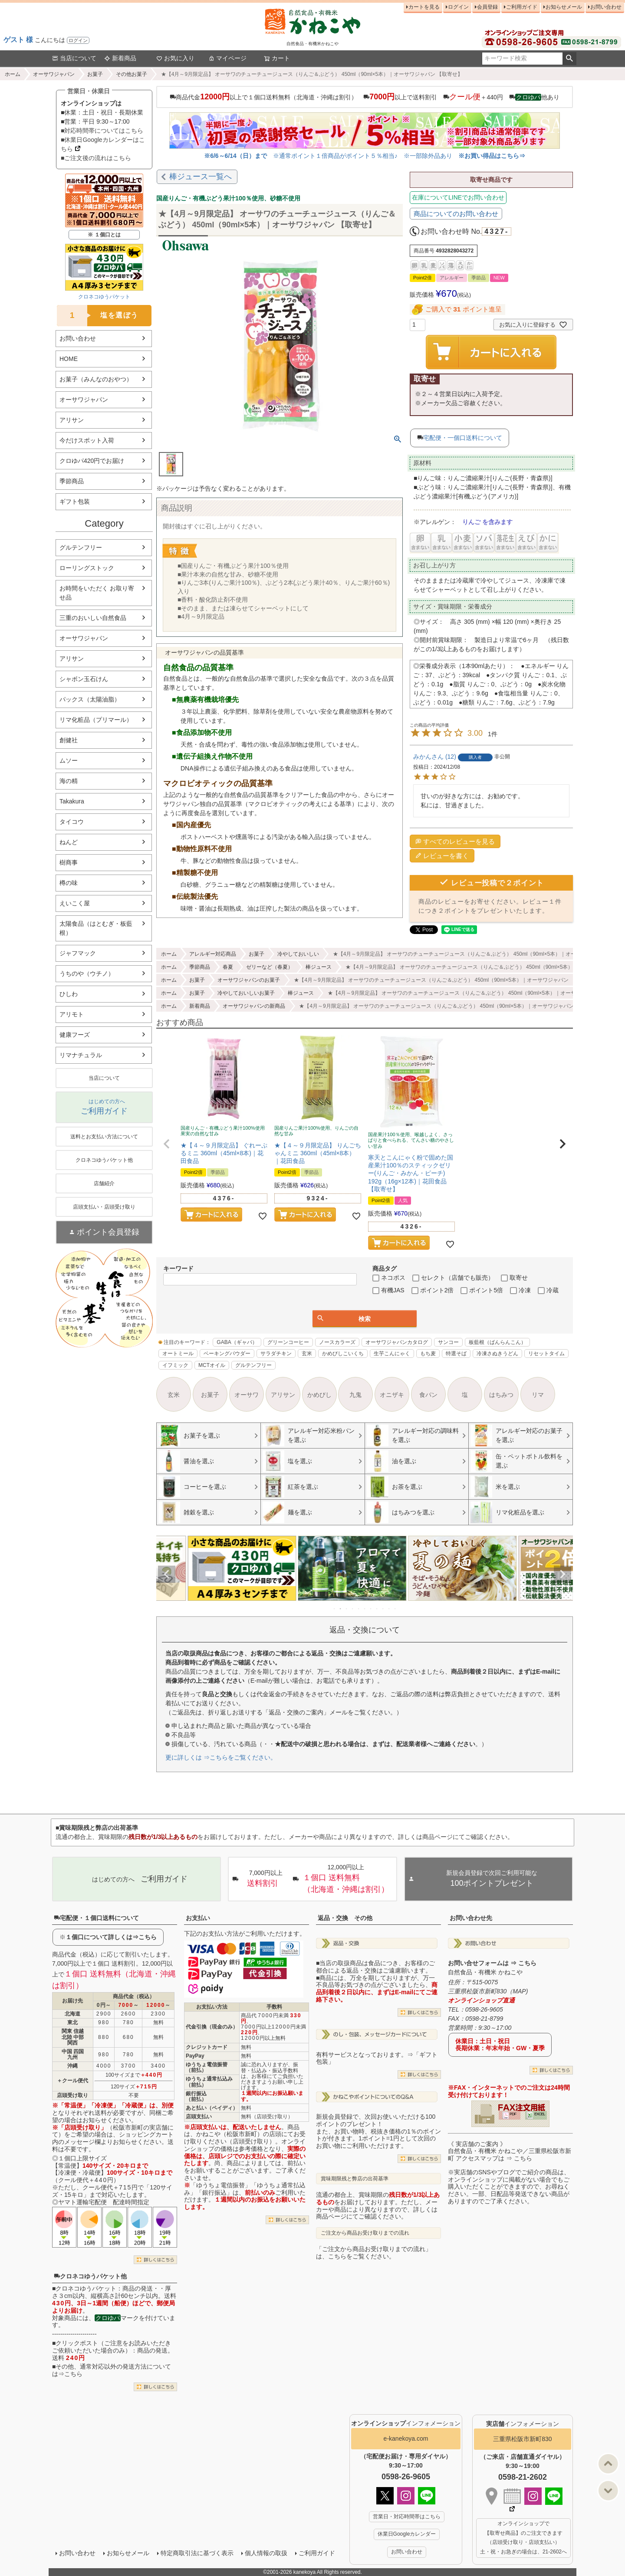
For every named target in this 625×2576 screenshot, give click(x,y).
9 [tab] (383, 1608)
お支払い (198, 1917)
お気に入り (175, 58)
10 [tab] (389, 1608)
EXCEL (539, 2114)
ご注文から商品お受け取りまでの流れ (365, 2233)
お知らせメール (564, 7)
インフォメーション (406, 2423)
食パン (428, 1394)
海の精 (68, 780)
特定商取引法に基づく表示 (197, 2553)
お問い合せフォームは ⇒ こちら (492, 1963)
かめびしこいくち (343, 1353)
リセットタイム (546, 1353)
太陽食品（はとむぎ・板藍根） (95, 928)
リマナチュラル (80, 1055)
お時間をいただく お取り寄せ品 (96, 593)
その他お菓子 (131, 74)
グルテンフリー (80, 547)
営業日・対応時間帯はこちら (407, 2517)
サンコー (448, 1342)
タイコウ (71, 821)
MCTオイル (211, 1365)
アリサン (71, 419)
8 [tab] (377, 1608)
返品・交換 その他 (345, 1917)
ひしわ (68, 993)
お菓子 (95, 74)
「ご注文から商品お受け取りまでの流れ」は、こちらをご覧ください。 (373, 2252)
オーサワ (246, 1394)
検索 (569, 58)
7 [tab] (371, 1608)
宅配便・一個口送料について (462, 437)
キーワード (178, 1268)
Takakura (71, 801)
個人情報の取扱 (266, 2553)
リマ (538, 1394)
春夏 (228, 967)
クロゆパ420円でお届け (91, 460)
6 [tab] (365, 1608)
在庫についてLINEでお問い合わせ (458, 197)
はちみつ (501, 1394)
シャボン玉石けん (83, 678)
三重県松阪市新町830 (522, 2438)
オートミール (178, 1353)
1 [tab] (334, 1608)
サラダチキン (276, 1353)
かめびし (319, 1394)
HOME (68, 358)
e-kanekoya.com (406, 2438)
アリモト (71, 1014)
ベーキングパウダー (227, 1353)
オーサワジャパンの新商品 (254, 1006)
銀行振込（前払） (196, 2096)
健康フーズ (74, 1034)
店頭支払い (199, 2117)
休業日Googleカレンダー (407, 2534)
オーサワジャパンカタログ (396, 1342)
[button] (166, 1144)
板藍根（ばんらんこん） (497, 1342)
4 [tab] (353, 1608)
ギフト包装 (74, 501)
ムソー (68, 760)
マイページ (227, 58)
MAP (519, 1991)
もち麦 (428, 1353)
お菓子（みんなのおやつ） (95, 379)
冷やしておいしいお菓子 (246, 993)
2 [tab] (341, 1608)
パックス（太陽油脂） (89, 699)
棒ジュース (319, 967)
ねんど (68, 842)
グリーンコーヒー (288, 1342)
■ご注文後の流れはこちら (96, 157)
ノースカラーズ (337, 1342)
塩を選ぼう (97, 315)
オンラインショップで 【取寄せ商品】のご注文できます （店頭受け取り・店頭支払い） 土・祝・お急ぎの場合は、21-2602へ (523, 2537)
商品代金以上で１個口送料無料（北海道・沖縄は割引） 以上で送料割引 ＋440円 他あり (364, 96)
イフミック (175, 1365)
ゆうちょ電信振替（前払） (206, 2067)
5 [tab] (359, 1608)
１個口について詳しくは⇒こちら (111, 1937)
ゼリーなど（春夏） (269, 967)
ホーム (12, 74)
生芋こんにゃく (392, 1353)
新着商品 (120, 58)
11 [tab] (395, 1608)
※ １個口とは (104, 235)
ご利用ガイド (521, 7)
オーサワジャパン (54, 74)
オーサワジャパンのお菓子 (248, 980)
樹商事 (68, 862)
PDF (513, 2114)
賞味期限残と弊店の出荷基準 (354, 2179)
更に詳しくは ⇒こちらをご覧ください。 (220, 1757)
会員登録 (487, 7)
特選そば (456, 1353)
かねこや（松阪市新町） (229, 2133)
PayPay (195, 2056)
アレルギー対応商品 (212, 954)
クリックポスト (77, 2343)
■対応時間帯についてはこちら (102, 130)
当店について (74, 58)
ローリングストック (86, 567)
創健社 (68, 740)
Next (562, 1574)
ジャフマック (77, 953)
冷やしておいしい (298, 954)
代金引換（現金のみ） (212, 2027)
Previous (166, 1574)
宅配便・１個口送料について (96, 1917)
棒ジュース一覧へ (200, 176)
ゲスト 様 (18, 39)
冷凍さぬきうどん (497, 1353)
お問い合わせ (606, 7)
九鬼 (355, 1394)
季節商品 (71, 481)
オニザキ (392, 1394)
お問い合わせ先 (471, 1917)
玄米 (307, 1353)
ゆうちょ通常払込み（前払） (209, 2082)
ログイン (78, 40)
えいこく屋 (74, 903)
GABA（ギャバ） (237, 1342)
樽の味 (68, 882)
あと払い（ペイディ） (212, 2108)
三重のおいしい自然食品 (92, 617)
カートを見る (424, 7)
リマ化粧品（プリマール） (95, 719)
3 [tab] (347, 1608)
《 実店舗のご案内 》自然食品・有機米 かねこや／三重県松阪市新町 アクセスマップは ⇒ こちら (509, 2151)
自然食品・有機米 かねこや (485, 1972)
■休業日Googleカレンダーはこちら (103, 144)
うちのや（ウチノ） (86, 973)
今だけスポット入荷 (86, 440)
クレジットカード (206, 2047)
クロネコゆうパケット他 (90, 2276)
